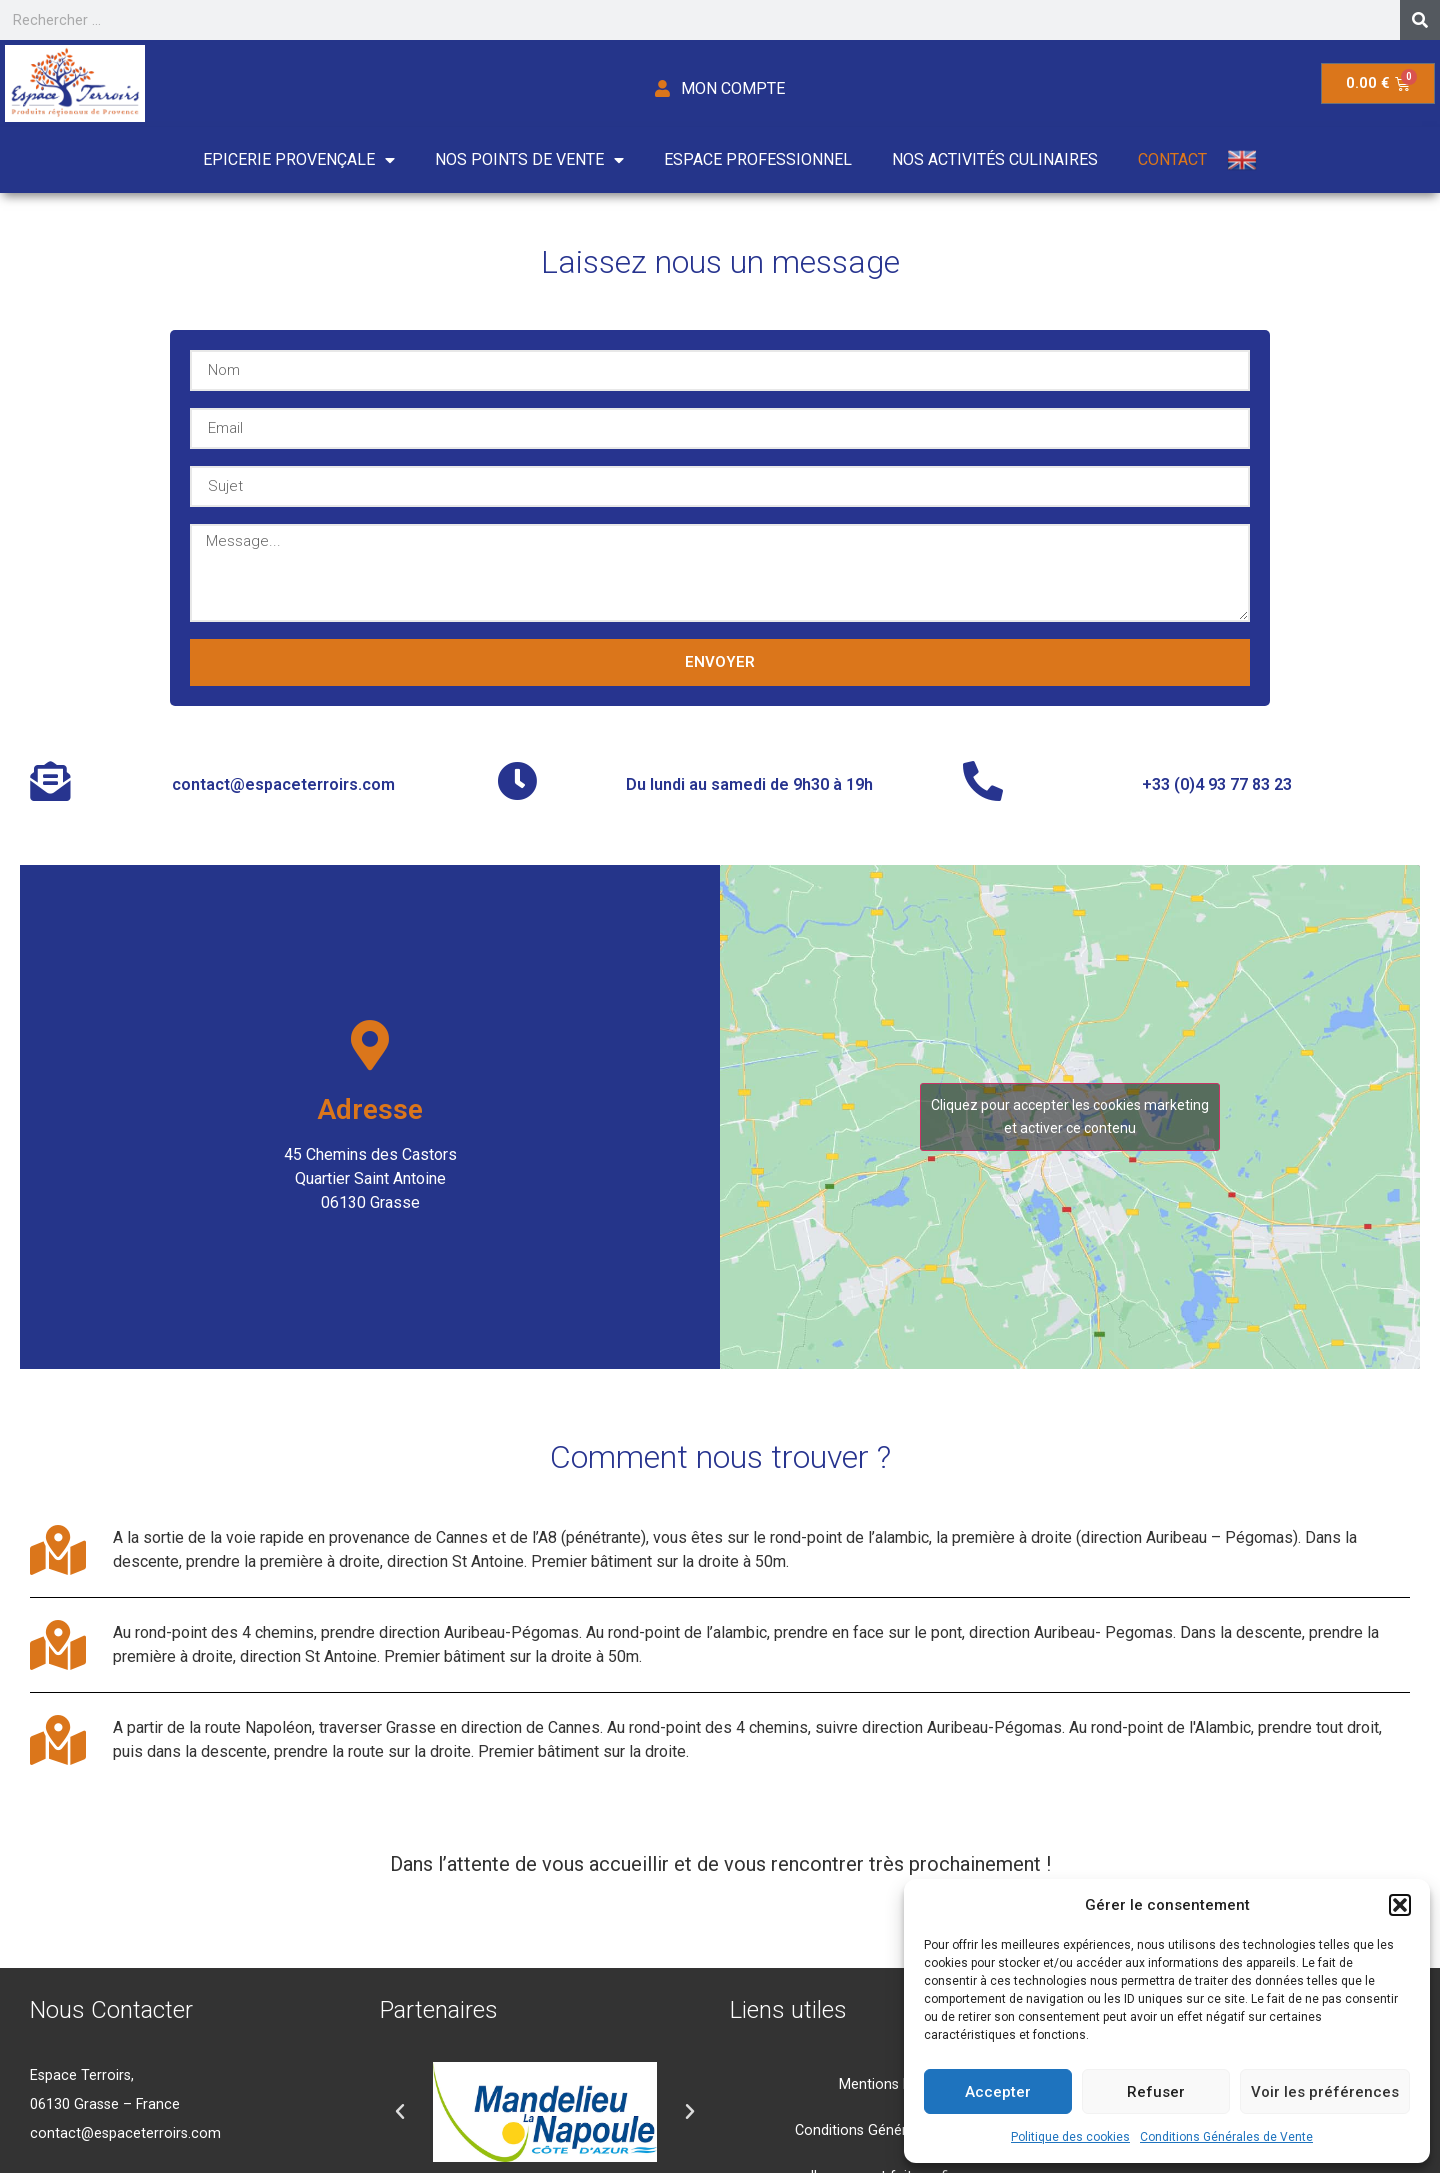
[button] (1400, 1905)
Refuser (1156, 2092)
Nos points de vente (529, 160)
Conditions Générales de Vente (1226, 2137)
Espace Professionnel (758, 159)
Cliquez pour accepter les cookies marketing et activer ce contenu (1070, 1116)
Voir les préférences (1325, 2092)
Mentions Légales (895, 2084)
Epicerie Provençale (299, 160)
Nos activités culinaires (995, 159)
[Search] (1420, 20)
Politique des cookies (1070, 2137)
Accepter (998, 2092)
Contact (1172, 159)
